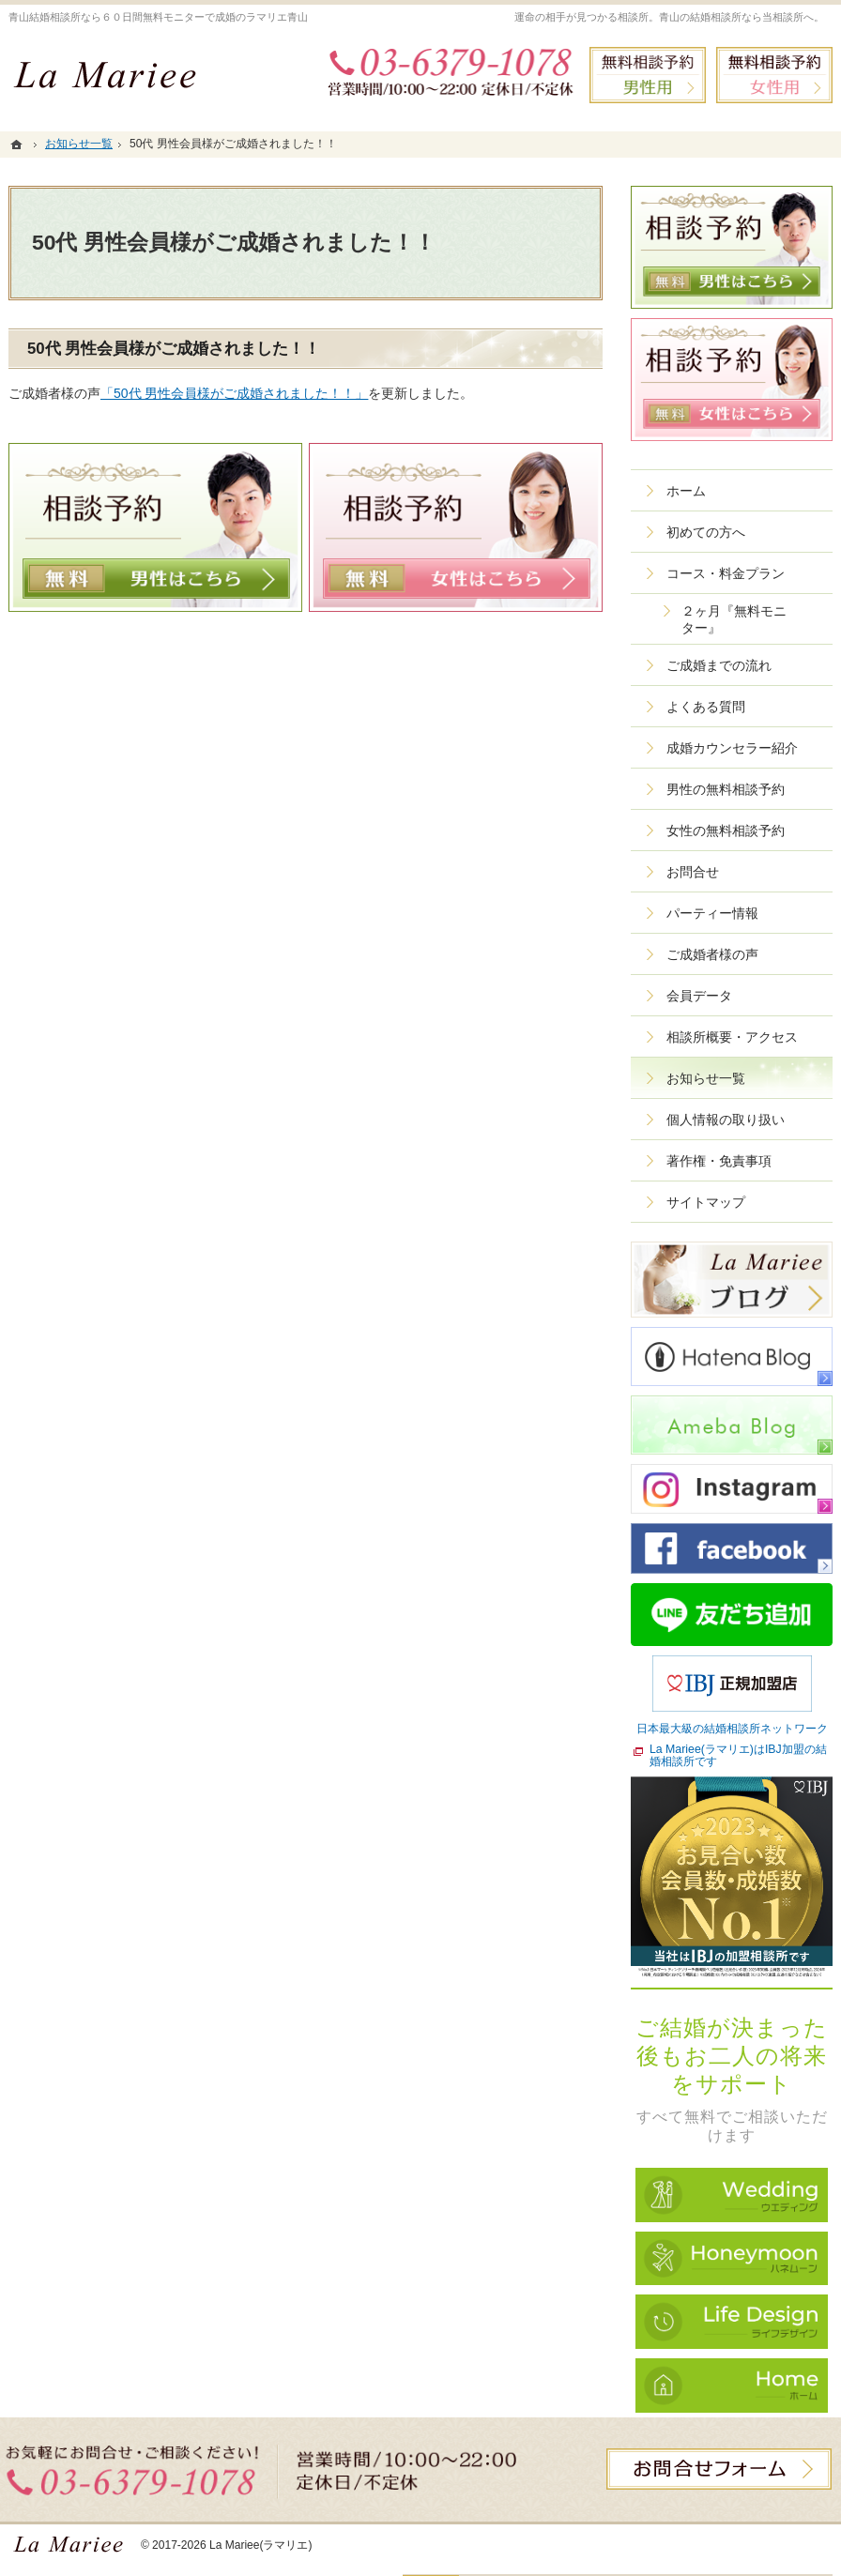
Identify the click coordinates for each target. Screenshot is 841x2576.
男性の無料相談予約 (725, 789)
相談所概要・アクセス (732, 1036)
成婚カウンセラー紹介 (732, 747)
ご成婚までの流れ (719, 665)
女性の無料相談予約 (725, 830)
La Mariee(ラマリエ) (261, 2545)
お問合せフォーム (719, 2469)
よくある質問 (705, 706)
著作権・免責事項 (719, 1160)
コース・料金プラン (725, 573)
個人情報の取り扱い (725, 1119)
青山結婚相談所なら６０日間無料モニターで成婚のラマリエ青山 (158, 17)
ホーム (686, 490)
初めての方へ (705, 532)
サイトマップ (705, 1202)
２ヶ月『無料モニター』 (734, 619)
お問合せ (692, 871)
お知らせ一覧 (705, 1078)
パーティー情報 (712, 913)
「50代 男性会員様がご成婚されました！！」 (234, 393)
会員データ (699, 995)
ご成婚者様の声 (712, 954)
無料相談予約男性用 (647, 75)
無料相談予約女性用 (774, 75)
